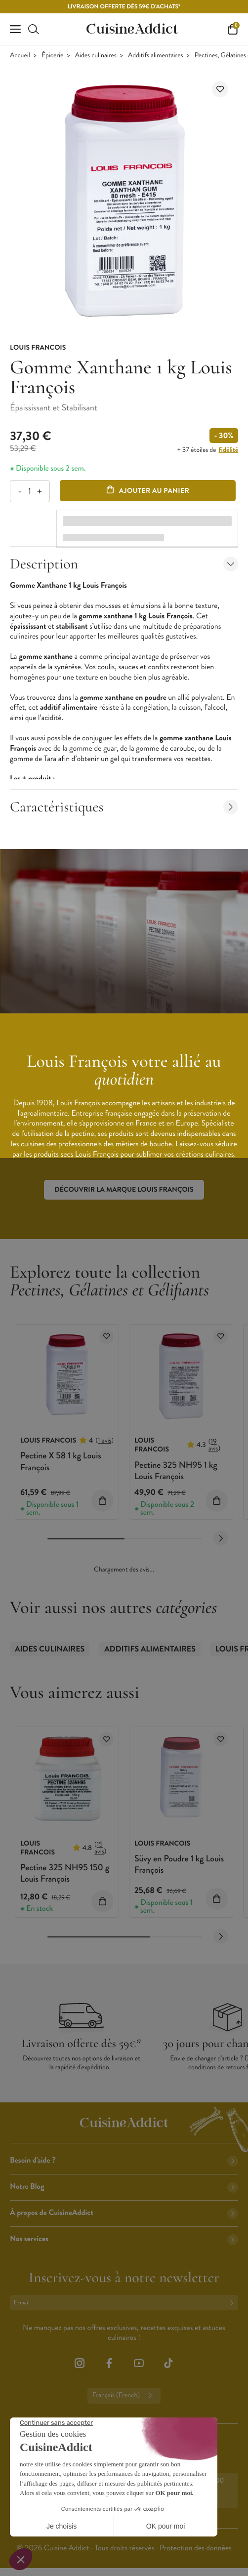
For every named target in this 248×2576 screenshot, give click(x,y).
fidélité (228, 449)
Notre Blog (124, 2186)
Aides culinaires (96, 55)
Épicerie (52, 55)
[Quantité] (29, 491)
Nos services (124, 2239)
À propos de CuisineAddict (124, 2212)
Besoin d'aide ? (124, 2160)
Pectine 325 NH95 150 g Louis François (64, 1873)
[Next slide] (220, 1538)
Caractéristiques (124, 807)
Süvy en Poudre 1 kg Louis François (179, 1864)
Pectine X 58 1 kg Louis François (60, 1461)
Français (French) (124, 2395)
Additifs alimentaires (155, 55)
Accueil (20, 55)
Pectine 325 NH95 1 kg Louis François (175, 1470)
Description (124, 564)
